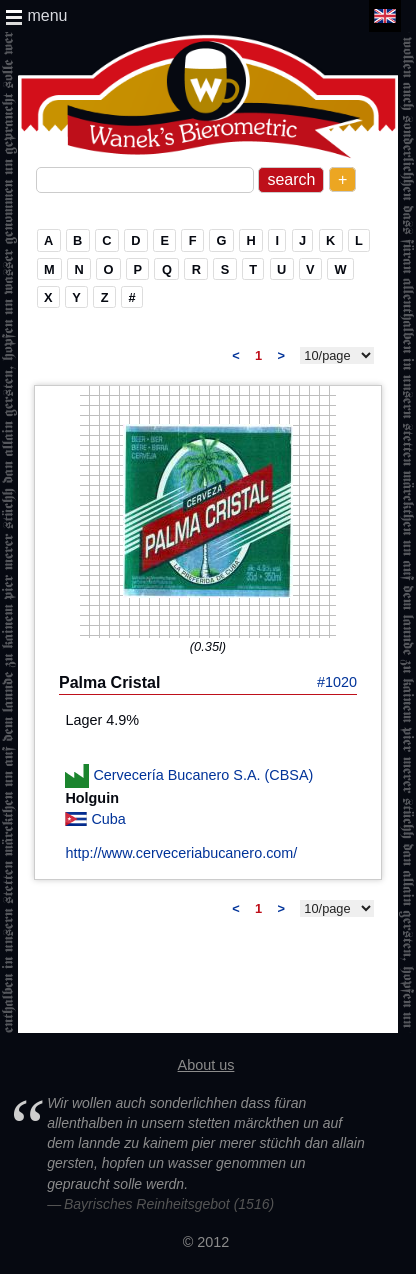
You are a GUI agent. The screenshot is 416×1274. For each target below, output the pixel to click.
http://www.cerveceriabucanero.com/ (181, 853)
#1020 (337, 682)
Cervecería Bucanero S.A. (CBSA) (203, 775)
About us (206, 1065)
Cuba (108, 819)
